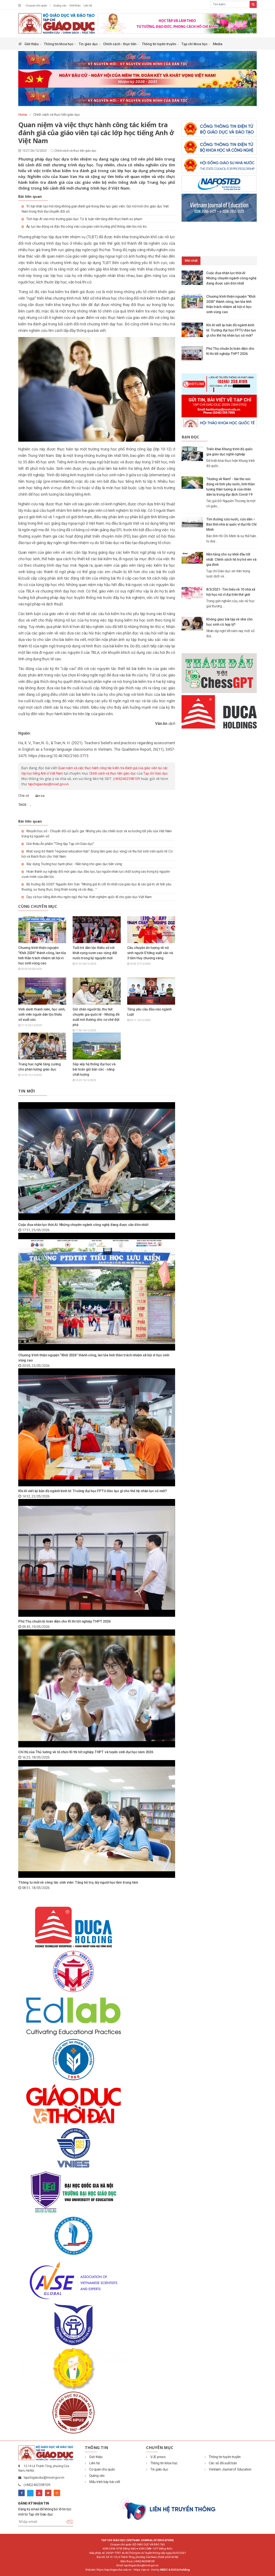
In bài (39, 795)
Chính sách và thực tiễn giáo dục (75, 150)
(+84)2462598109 (126, 779)
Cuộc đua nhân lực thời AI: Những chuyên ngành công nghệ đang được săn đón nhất (83, 1225)
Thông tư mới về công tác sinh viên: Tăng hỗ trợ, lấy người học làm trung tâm (78, 1882)
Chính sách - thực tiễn (121, 44)
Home (22, 115)
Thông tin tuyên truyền (160, 44)
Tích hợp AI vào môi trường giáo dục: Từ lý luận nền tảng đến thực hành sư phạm (84, 219)
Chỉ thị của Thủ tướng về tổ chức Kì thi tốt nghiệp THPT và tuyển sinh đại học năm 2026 (85, 1752)
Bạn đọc (190, 436)
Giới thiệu (74, 5)
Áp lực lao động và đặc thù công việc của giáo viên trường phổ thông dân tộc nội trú (86, 226)
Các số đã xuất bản (221, 2463)
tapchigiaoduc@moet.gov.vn (48, 784)
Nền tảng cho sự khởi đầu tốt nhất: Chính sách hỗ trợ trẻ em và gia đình (231, 559)
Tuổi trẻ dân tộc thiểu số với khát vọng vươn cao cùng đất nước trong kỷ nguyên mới (95, 953)
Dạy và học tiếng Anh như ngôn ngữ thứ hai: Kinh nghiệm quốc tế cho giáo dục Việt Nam (89, 897)
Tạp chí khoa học (195, 44)
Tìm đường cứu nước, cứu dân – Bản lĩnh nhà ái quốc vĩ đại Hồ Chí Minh (231, 524)
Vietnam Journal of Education (228, 2469)
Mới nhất (191, 261)
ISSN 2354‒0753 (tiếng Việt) (119, 2548)
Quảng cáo (59, 5)
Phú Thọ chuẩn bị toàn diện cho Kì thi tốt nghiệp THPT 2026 (64, 1621)
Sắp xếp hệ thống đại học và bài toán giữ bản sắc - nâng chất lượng (94, 1069)
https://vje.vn (141, 2569)
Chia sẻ (23, 796)
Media (217, 44)
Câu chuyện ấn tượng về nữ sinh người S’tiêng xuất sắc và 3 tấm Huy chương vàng (150, 953)
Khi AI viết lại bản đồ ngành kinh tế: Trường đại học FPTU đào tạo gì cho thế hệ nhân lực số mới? (92, 1491)
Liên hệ (88, 5)
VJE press (156, 2457)
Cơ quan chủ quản (36, 5)
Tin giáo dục (89, 44)
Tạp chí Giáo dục (155, 773)
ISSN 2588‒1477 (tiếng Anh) (155, 2548)
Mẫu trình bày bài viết (102, 2482)
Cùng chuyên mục (37, 906)
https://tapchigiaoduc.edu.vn (113, 2569)
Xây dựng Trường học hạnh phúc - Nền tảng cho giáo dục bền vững (74, 864)
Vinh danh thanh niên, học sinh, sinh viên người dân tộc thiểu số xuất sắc (42, 1014)
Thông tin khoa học (60, 44)
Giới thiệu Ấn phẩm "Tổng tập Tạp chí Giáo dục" (60, 844)
